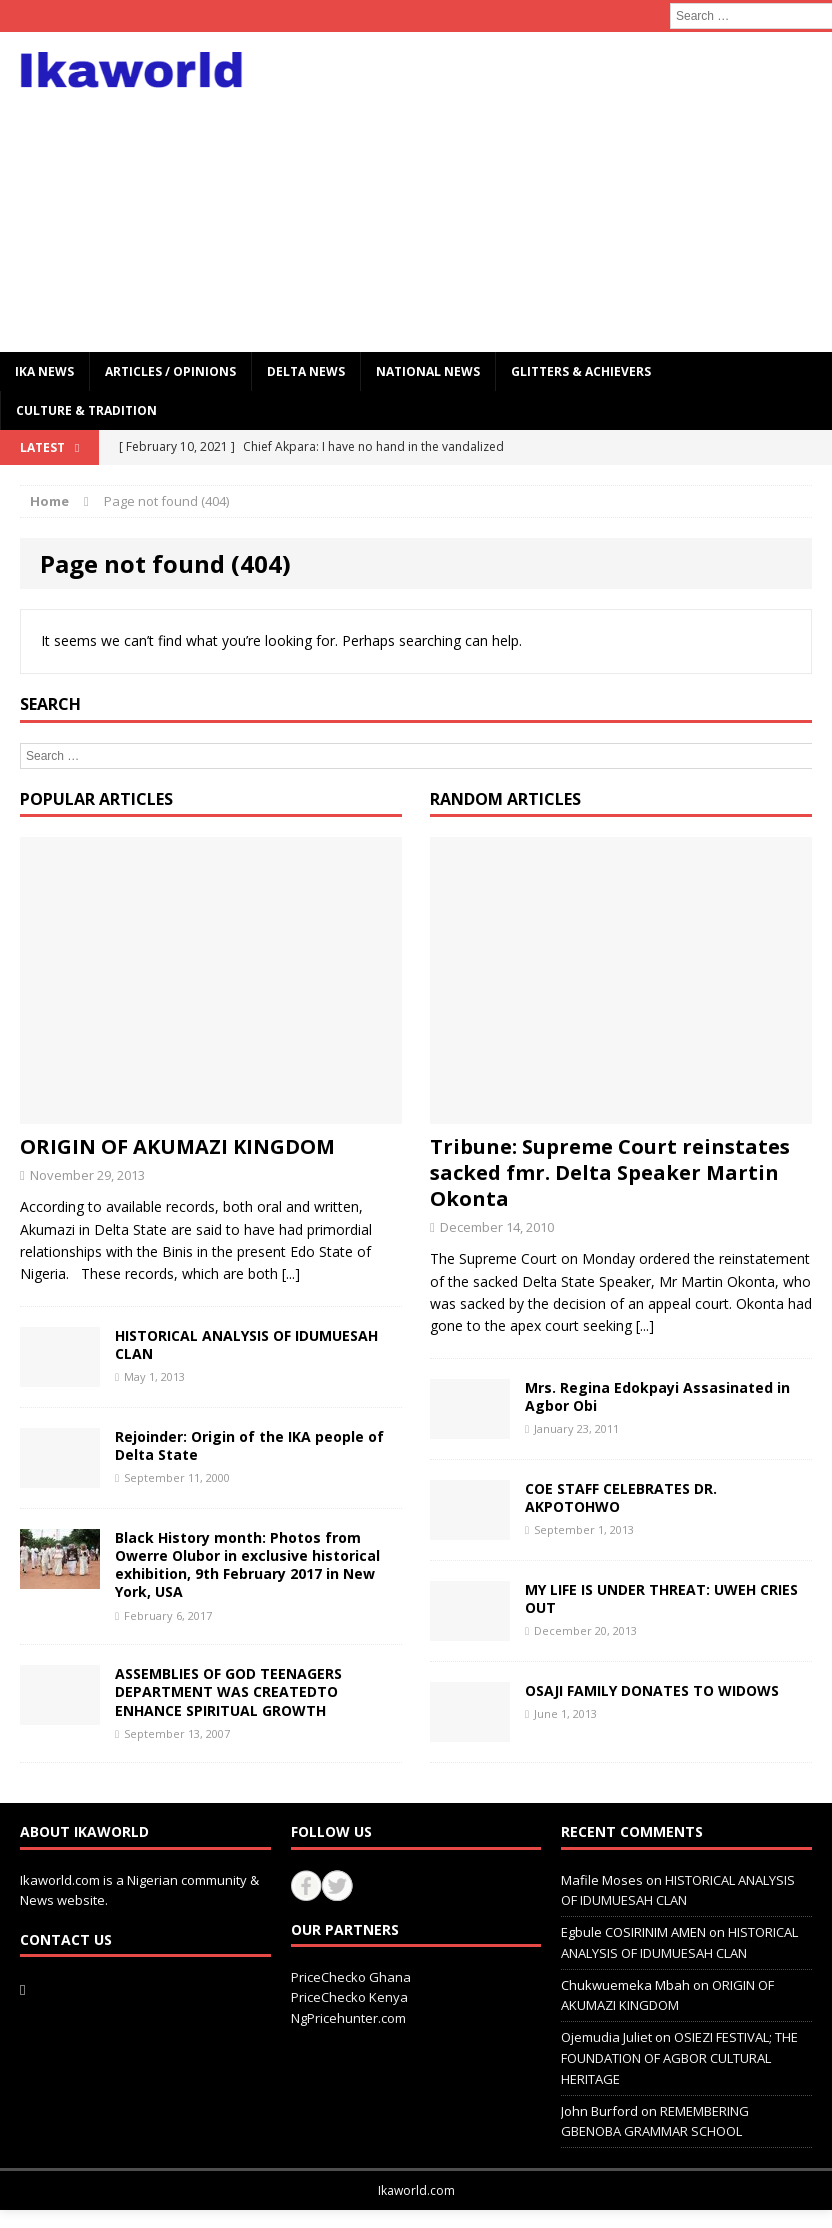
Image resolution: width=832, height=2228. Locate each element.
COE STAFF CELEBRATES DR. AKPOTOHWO (621, 1497)
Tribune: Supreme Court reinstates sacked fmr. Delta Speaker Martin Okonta (610, 1172)
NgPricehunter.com (348, 2018)
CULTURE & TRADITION (86, 410)
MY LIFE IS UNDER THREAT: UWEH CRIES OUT (661, 1598)
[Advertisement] (562, 192)
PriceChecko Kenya (349, 1997)
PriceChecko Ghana (351, 1977)
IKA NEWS (44, 371)
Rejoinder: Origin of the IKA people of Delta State (249, 1445)
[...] (291, 1273)
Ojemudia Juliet (606, 2037)
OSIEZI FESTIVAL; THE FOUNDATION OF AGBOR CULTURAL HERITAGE (679, 2058)
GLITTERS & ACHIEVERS (581, 371)
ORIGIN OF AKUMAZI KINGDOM (177, 1146)
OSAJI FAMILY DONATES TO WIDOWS (652, 1690)
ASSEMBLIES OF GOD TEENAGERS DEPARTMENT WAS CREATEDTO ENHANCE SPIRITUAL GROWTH (228, 1691)
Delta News (306, 371)
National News (428, 371)
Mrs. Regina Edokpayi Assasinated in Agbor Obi (657, 1396)
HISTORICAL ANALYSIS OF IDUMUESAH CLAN (246, 1344)
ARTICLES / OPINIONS (170, 371)
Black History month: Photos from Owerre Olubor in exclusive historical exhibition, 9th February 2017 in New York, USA (247, 1565)
